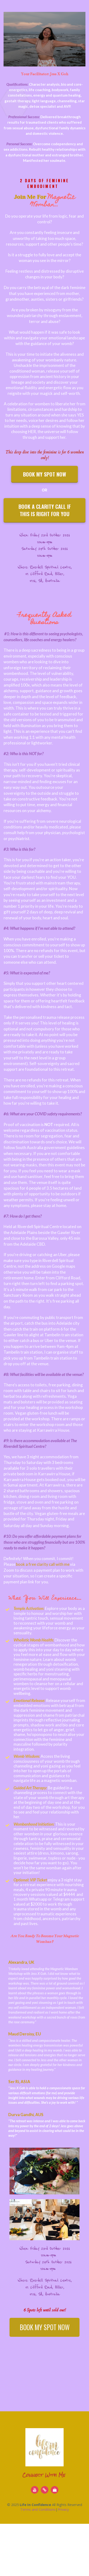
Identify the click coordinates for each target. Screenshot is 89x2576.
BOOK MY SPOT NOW (44, 474)
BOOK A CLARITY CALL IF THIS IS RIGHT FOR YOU (45, 510)
